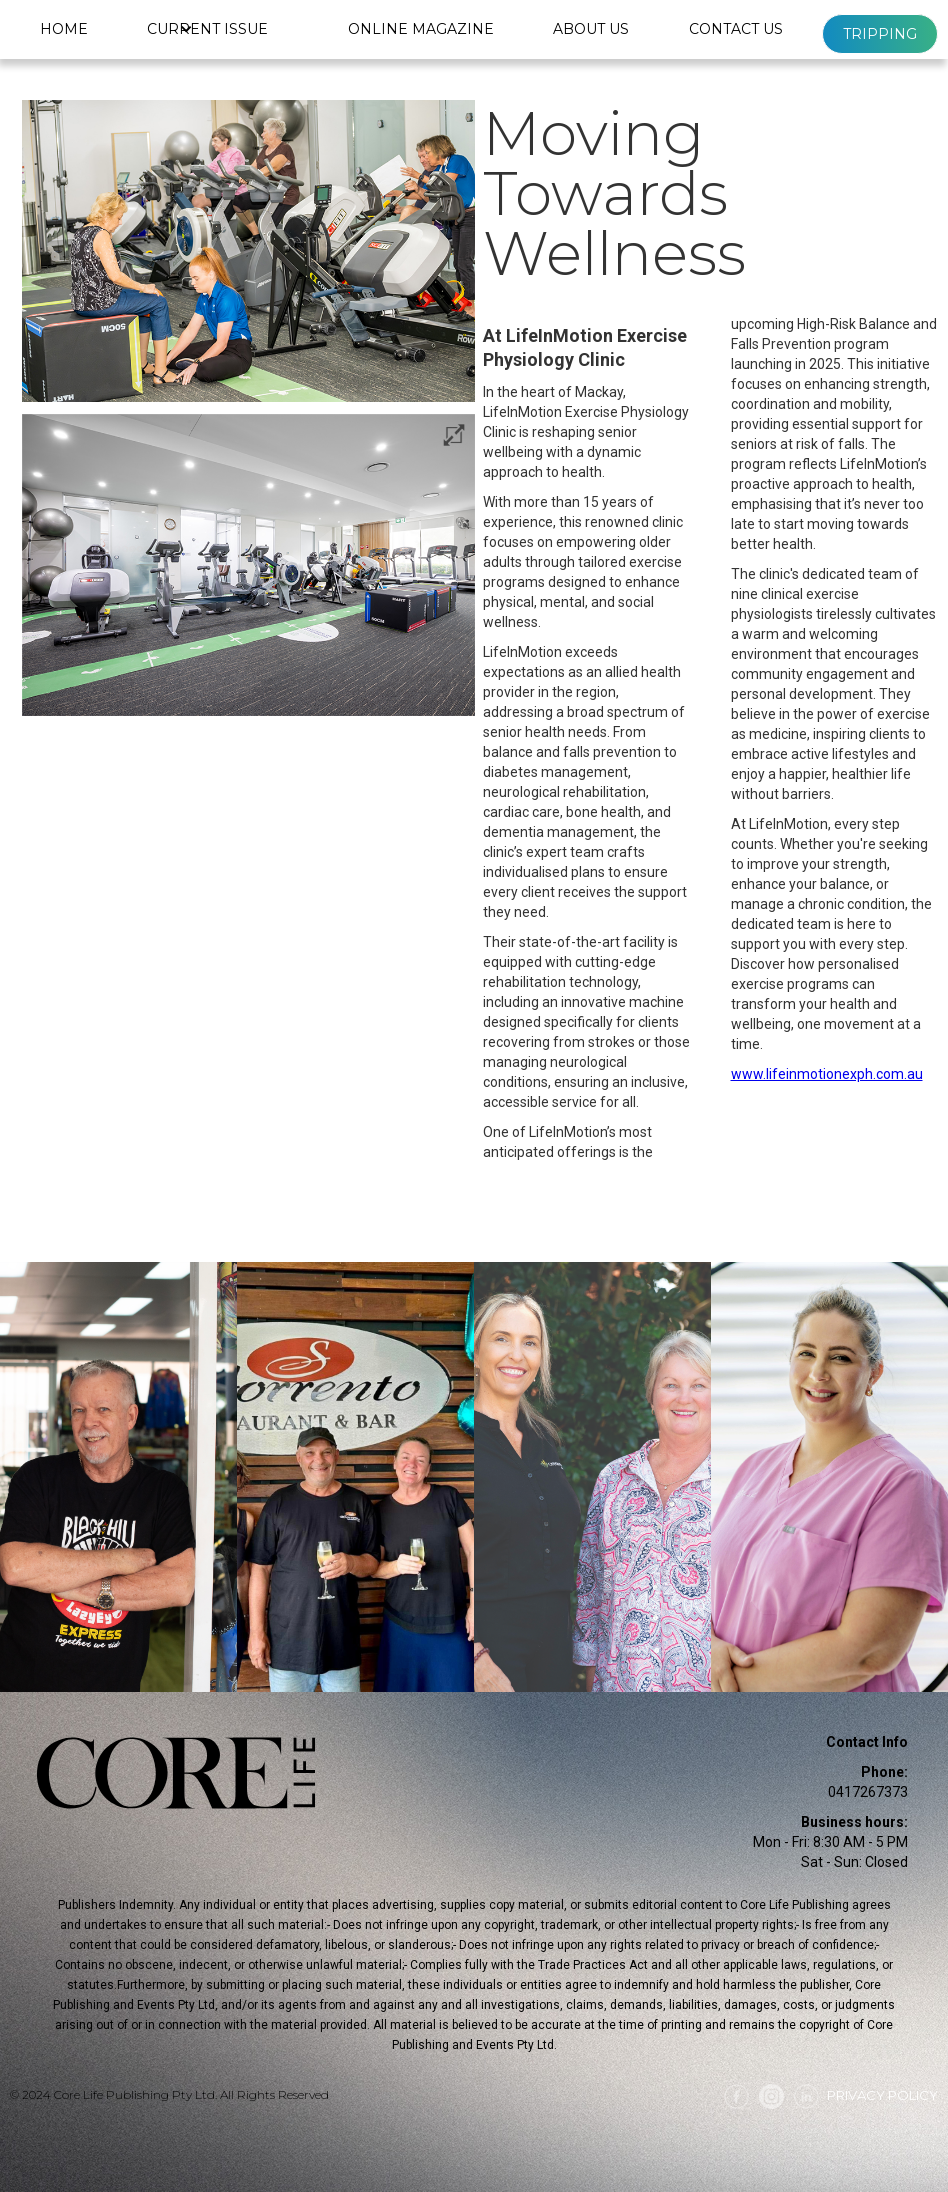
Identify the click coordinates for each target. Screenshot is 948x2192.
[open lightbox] (248, 565)
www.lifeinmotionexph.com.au (827, 1074)
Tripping (880, 34)
